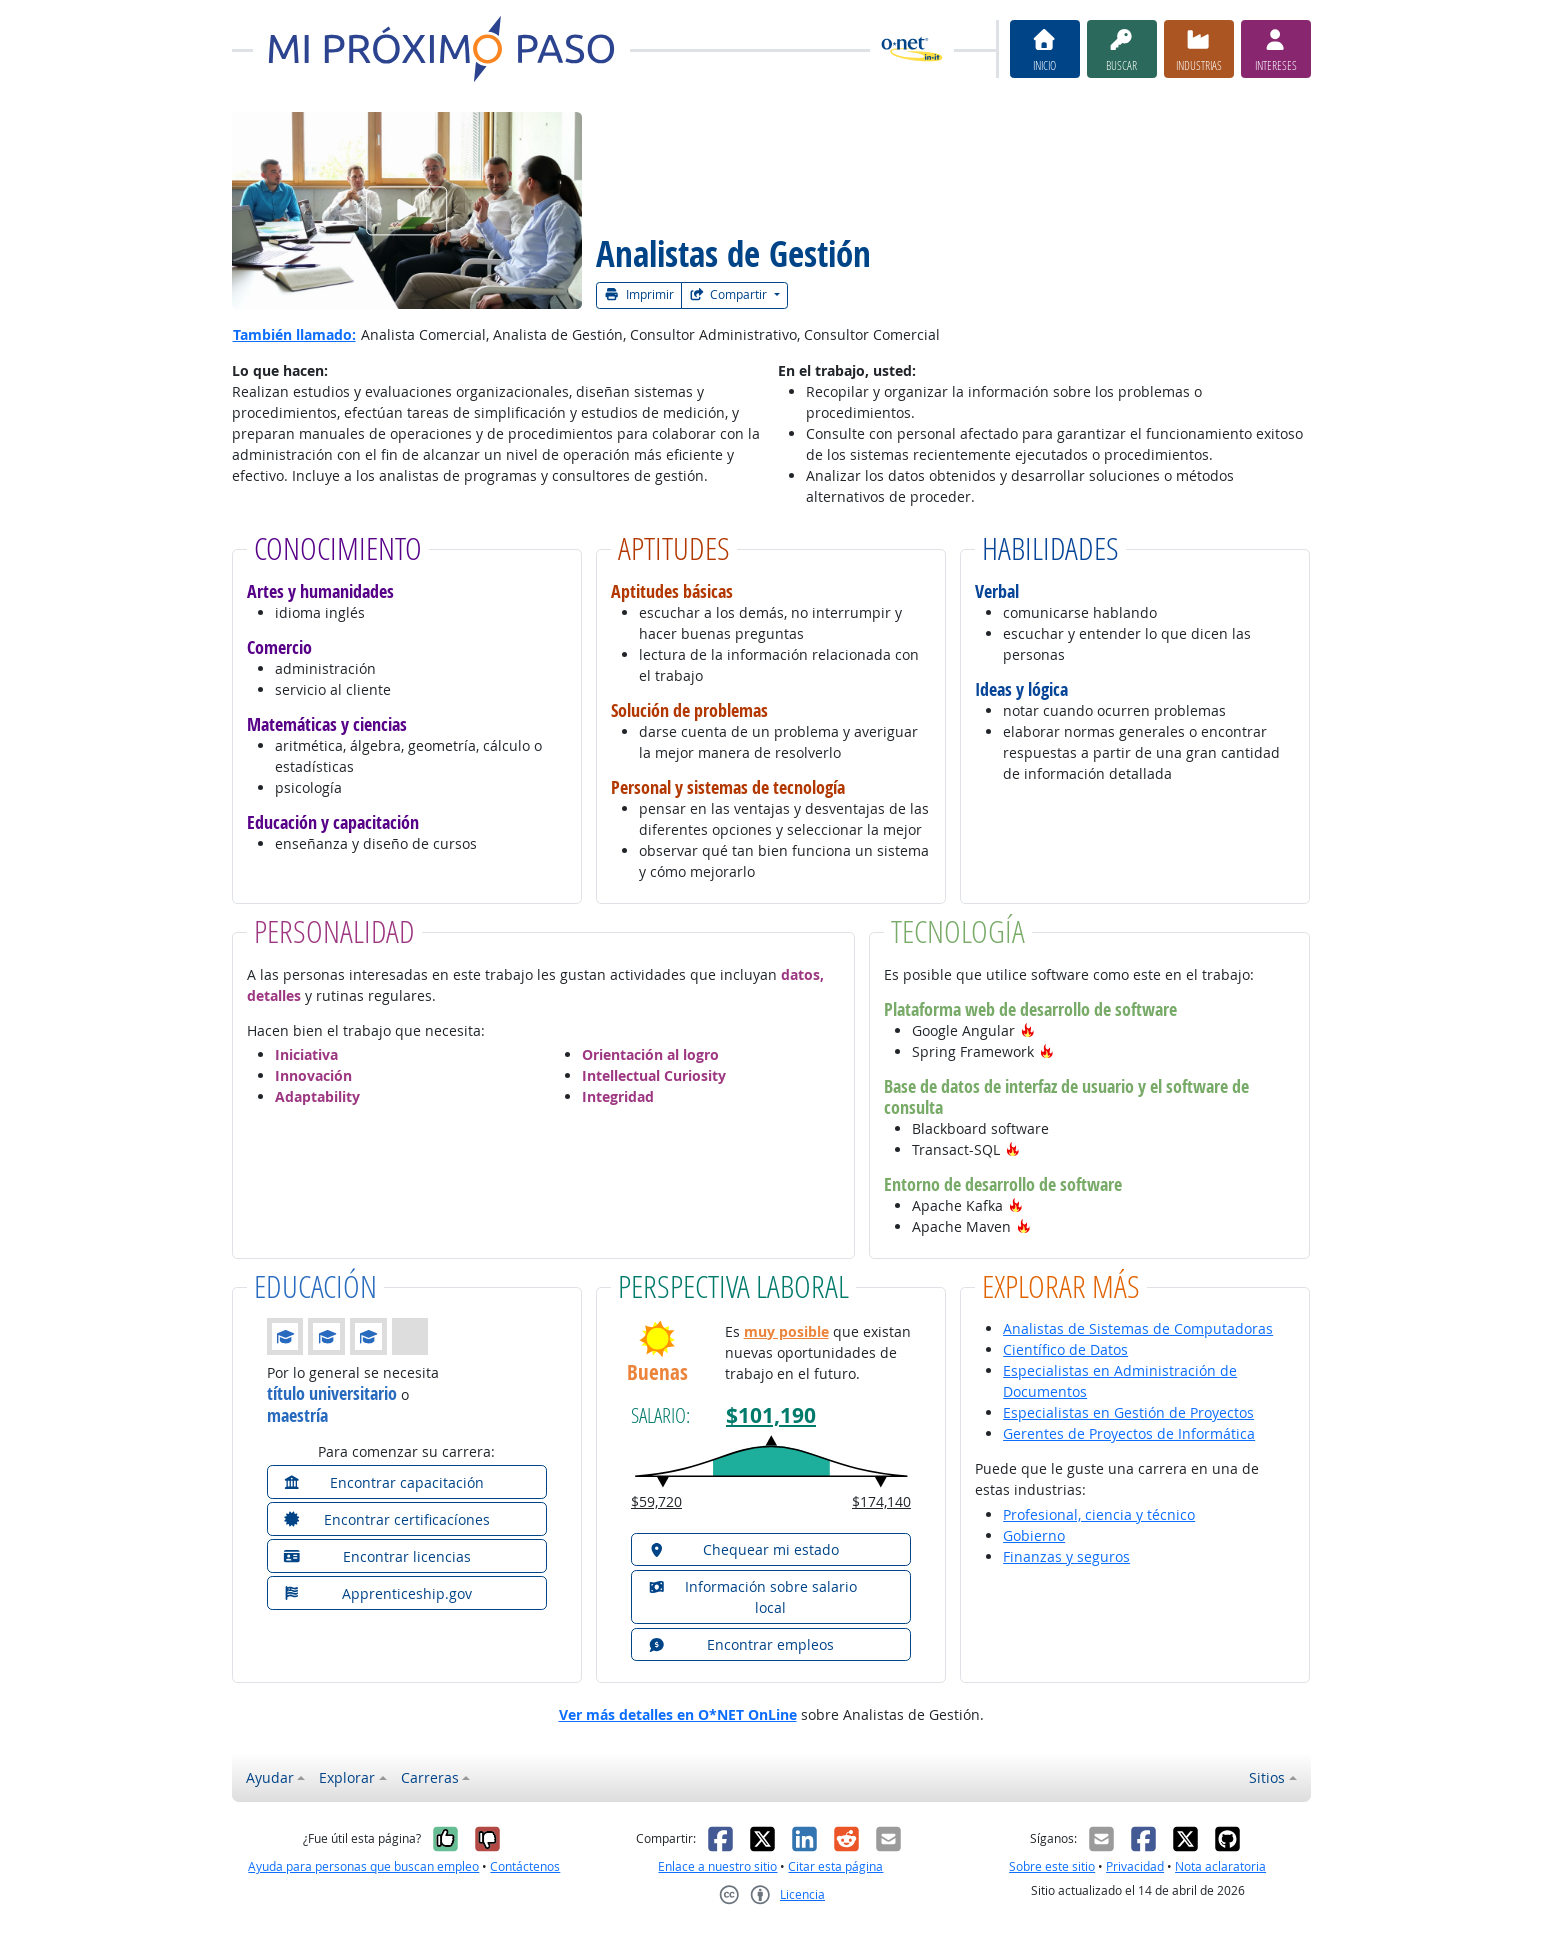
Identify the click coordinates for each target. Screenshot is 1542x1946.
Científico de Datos (1065, 1349)
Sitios (1267, 1777)
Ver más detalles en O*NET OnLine (678, 1714)
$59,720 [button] (656, 1501)
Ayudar (270, 1777)
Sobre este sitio (1052, 1866)
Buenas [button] (657, 1372)
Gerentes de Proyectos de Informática (1129, 1433)
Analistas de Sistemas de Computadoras (1138, 1328)
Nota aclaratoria (1220, 1866)
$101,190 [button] (771, 1415)
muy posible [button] (786, 1331)
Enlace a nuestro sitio (717, 1866)
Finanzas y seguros (1066, 1556)
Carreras (430, 1777)
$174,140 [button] (881, 1501)
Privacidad (1135, 1866)
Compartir (730, 294)
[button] (1028, 1030)
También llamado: (294, 334)
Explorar (347, 1777)
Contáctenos (525, 1866)
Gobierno (1034, 1535)
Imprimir (639, 294)
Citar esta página (835, 1866)
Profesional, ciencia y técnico (1099, 1514)
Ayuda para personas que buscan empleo (363, 1866)
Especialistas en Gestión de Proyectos (1128, 1412)
